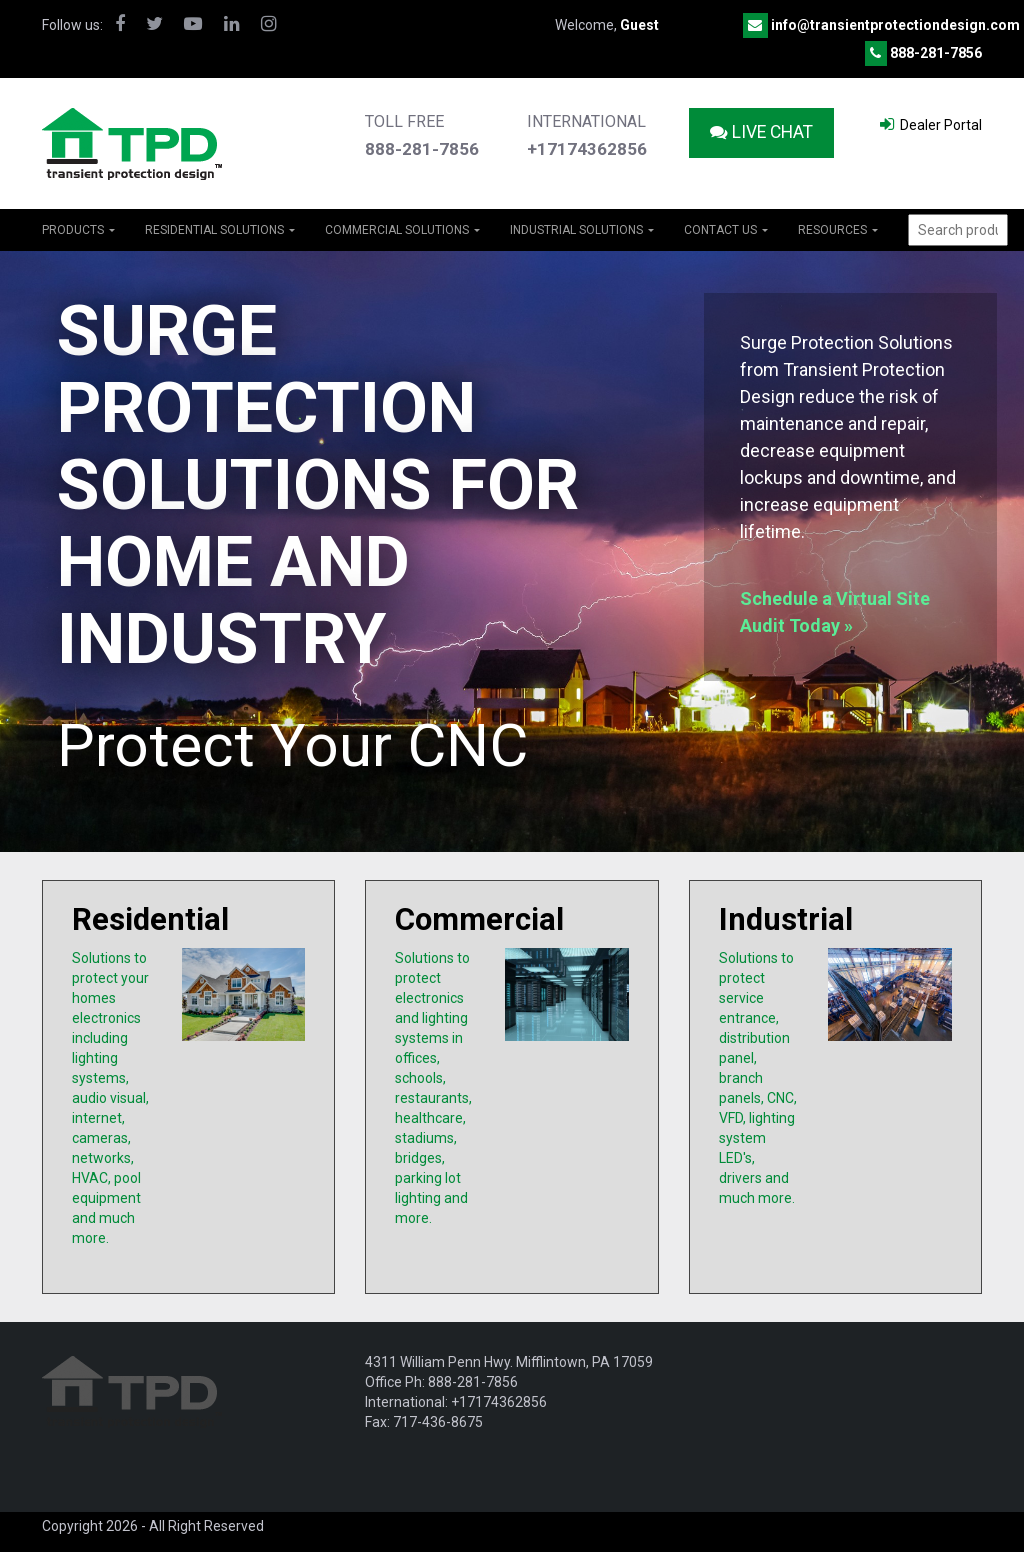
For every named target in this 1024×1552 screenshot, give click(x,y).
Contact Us (726, 230)
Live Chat (761, 132)
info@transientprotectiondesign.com (895, 25)
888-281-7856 (936, 53)
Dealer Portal (931, 124)
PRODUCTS (78, 230)
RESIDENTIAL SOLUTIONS (220, 230)
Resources (838, 230)
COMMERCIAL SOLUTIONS (402, 230)
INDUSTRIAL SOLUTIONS (582, 230)
